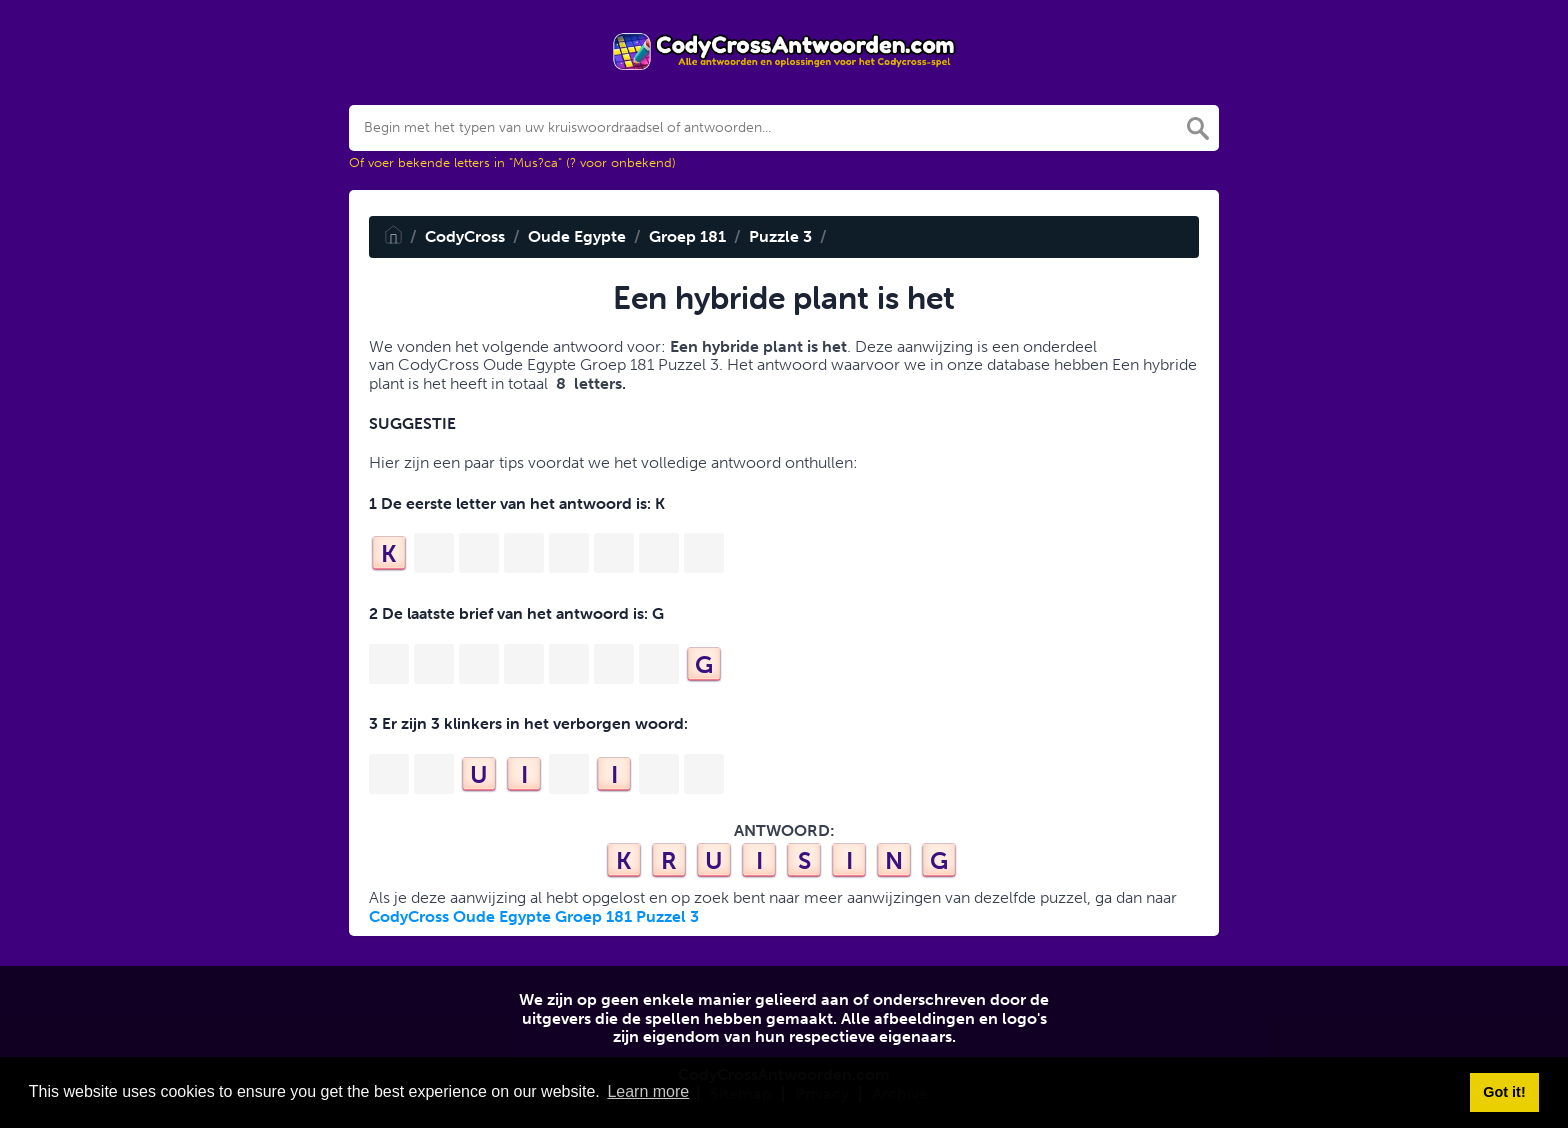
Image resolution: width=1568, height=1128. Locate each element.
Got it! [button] (1504, 1092)
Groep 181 (687, 236)
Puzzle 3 (780, 236)
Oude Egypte (577, 236)
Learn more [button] (648, 1091)
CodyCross (465, 236)
